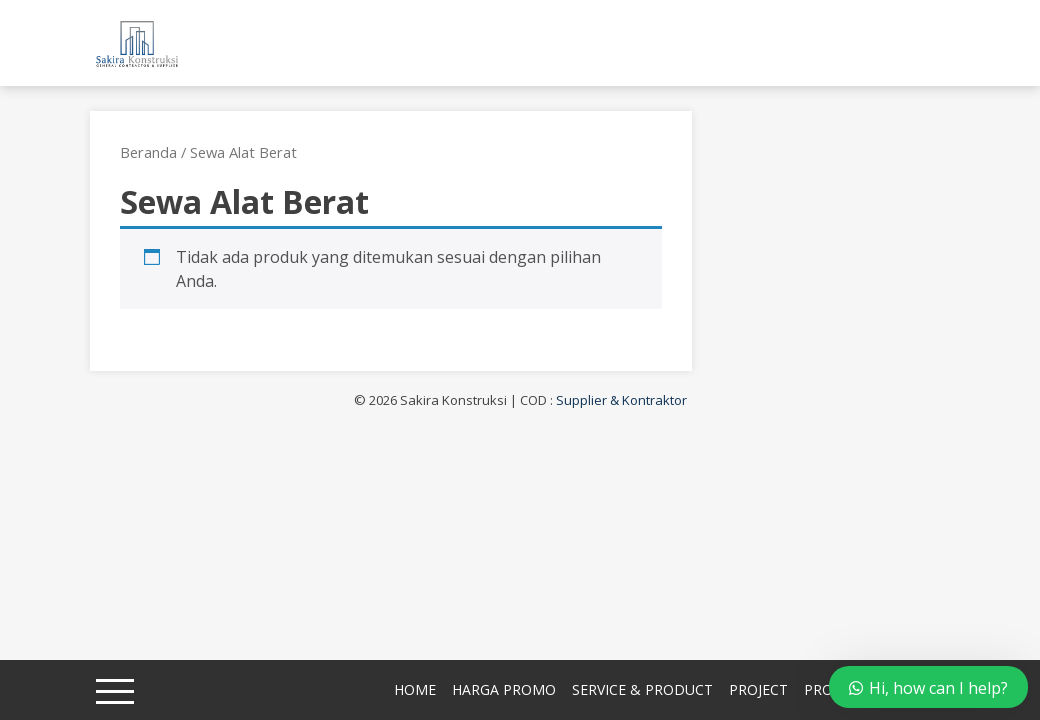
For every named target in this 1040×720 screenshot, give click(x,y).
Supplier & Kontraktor (621, 400)
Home (415, 689)
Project (758, 689)
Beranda (148, 152)
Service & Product (642, 689)
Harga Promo (504, 689)
